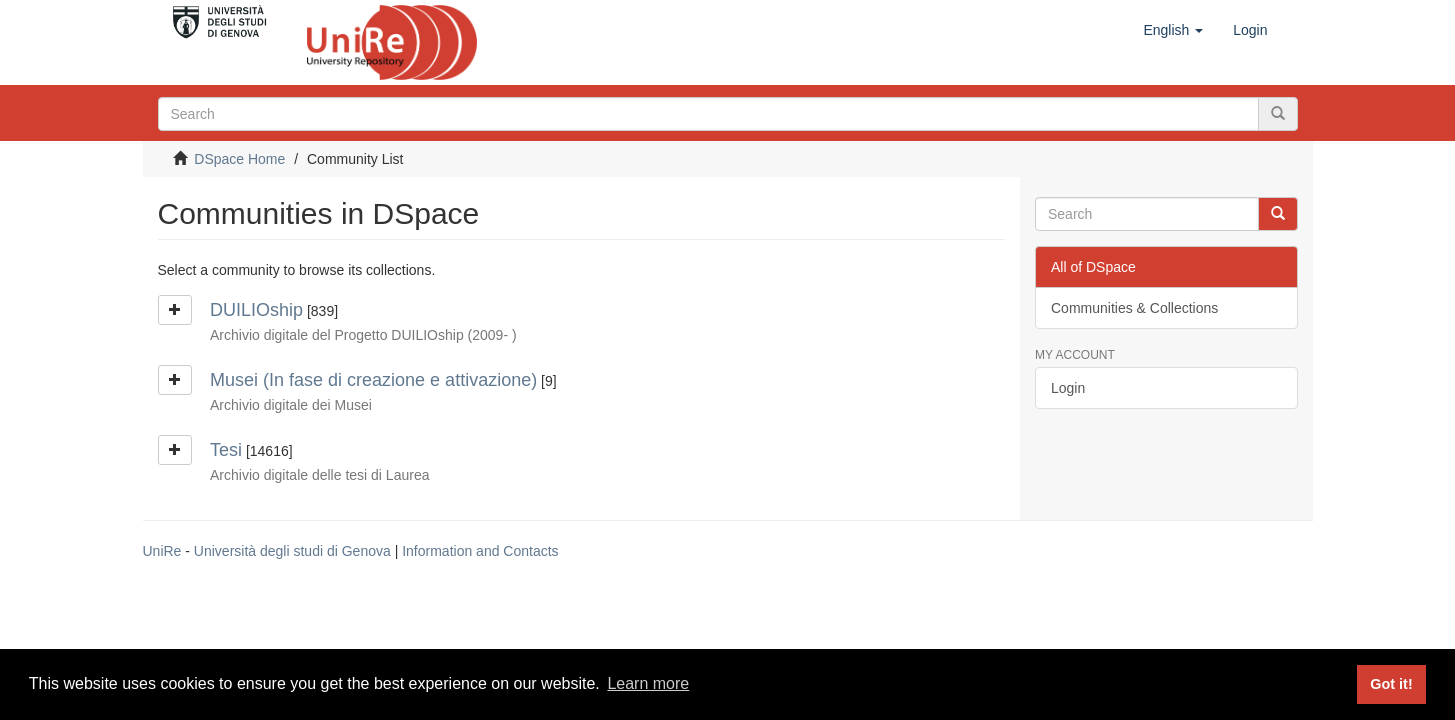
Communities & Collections (1134, 308)
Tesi (226, 450)
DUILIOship (256, 310)
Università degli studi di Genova (292, 551)
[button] (1173, 30)
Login (1068, 388)
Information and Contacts (480, 551)
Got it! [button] (1391, 684)
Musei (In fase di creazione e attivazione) (373, 380)
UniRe (162, 551)
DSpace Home (239, 159)
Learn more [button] (648, 683)
